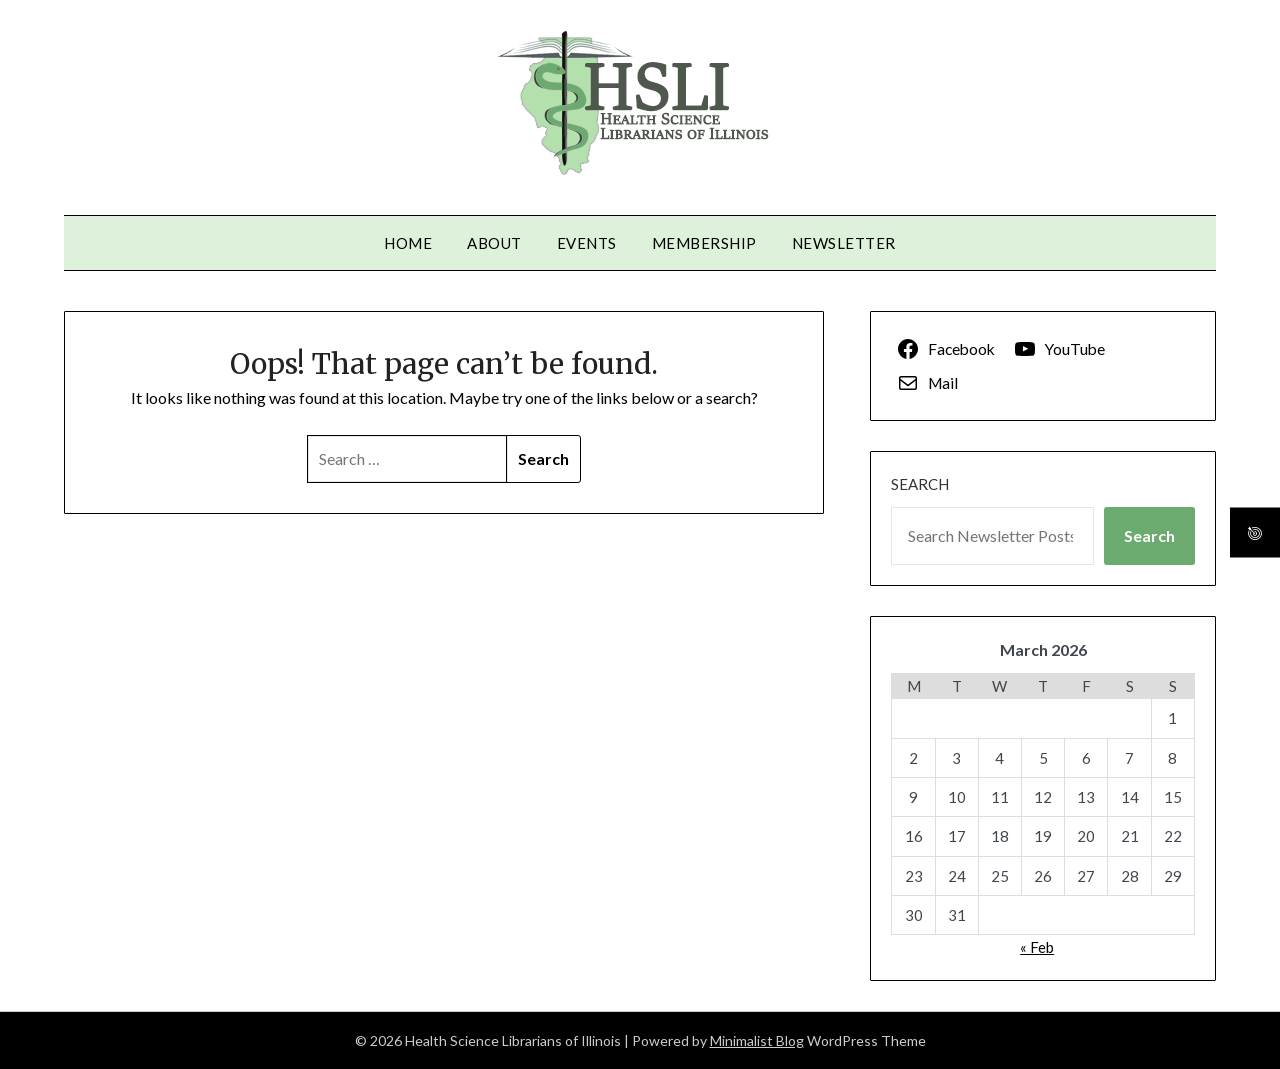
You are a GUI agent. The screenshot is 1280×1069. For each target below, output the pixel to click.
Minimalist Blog (757, 1040)
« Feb (1037, 947)
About (494, 243)
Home (408, 243)
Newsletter (844, 243)
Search (920, 484)
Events (587, 243)
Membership (704, 243)
